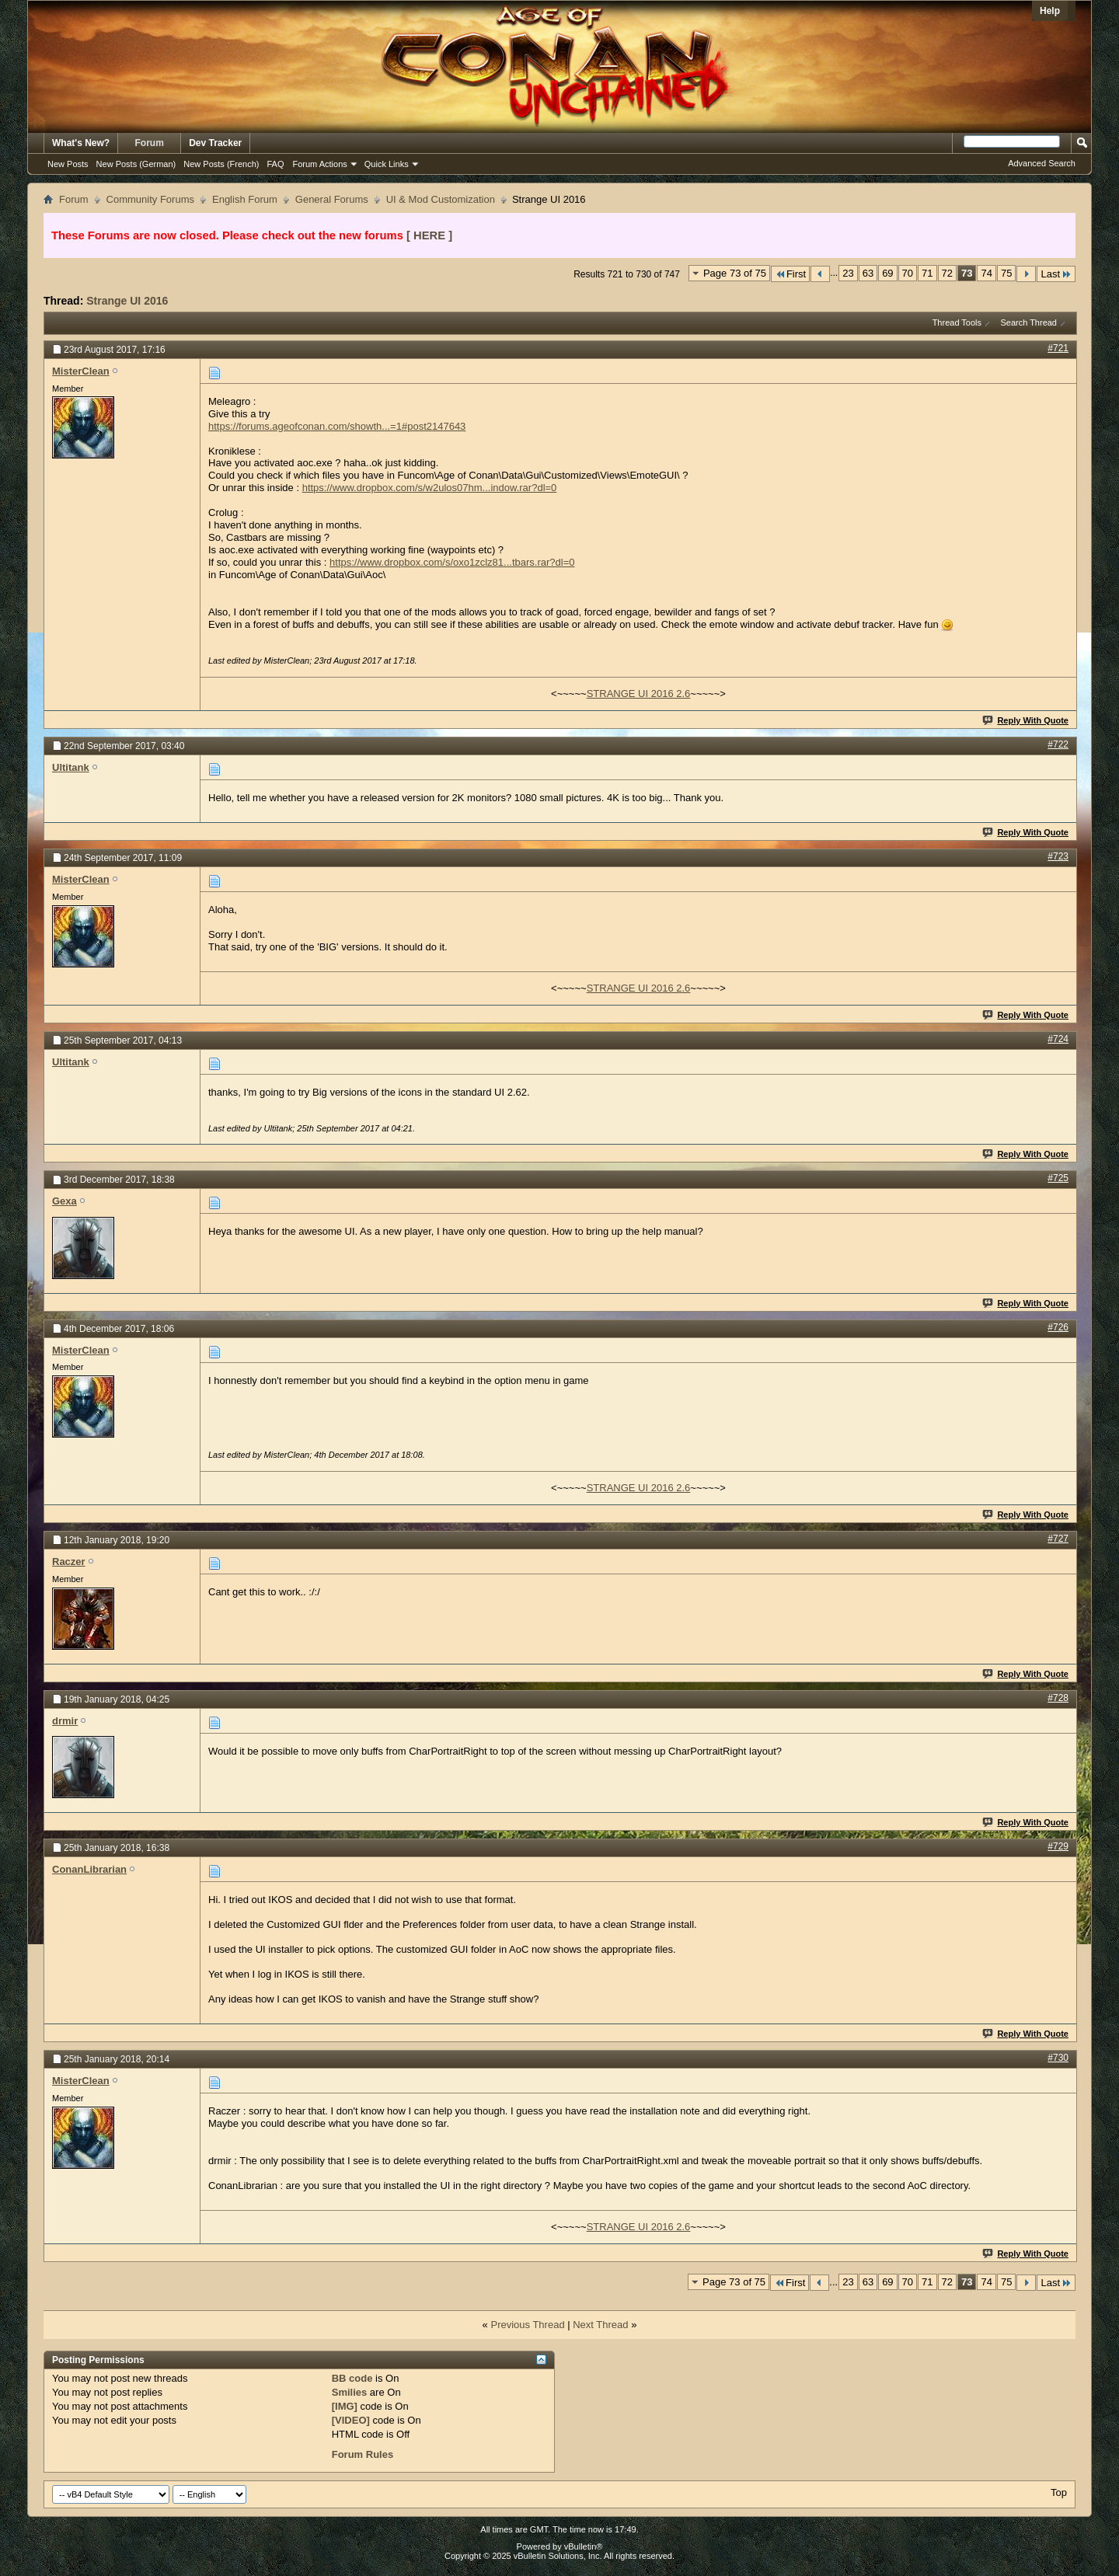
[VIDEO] (351, 2420)
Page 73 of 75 (734, 273)
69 (887, 273)
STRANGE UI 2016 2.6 (639, 693)
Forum (149, 143)
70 (907, 273)
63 (868, 273)
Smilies (350, 2392)
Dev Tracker (215, 143)
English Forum (244, 199)
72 (947, 273)
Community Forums (150, 199)
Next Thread (600, 2324)
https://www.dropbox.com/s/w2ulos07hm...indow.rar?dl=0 (429, 487)
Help (1050, 10)
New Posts (68, 164)
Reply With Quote (1026, 720)
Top (1059, 2492)
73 (966, 273)
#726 (1058, 1327)
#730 (1058, 2057)
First (790, 274)
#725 (1058, 1178)
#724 (1058, 1039)
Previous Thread (527, 2324)
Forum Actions (320, 164)
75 (1006, 273)
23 (847, 273)
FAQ (275, 164)
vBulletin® (583, 2546)
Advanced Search (1041, 163)
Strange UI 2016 (127, 301)
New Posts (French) (221, 164)
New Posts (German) (136, 164)
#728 (1058, 1697)
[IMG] (344, 2406)
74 (986, 273)
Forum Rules (362, 2454)
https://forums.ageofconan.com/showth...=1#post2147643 (336, 426)
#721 (1058, 348)
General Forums (331, 199)
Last (1056, 274)
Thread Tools (956, 322)
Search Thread (1028, 322)
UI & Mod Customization (440, 199)
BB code (352, 2378)
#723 (1058, 856)
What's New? (81, 143)
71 (927, 273)
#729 (1058, 1846)
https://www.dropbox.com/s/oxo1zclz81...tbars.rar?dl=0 (451, 562)
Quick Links (386, 164)
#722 (1058, 744)
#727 (1058, 1538)
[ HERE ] (429, 235)
